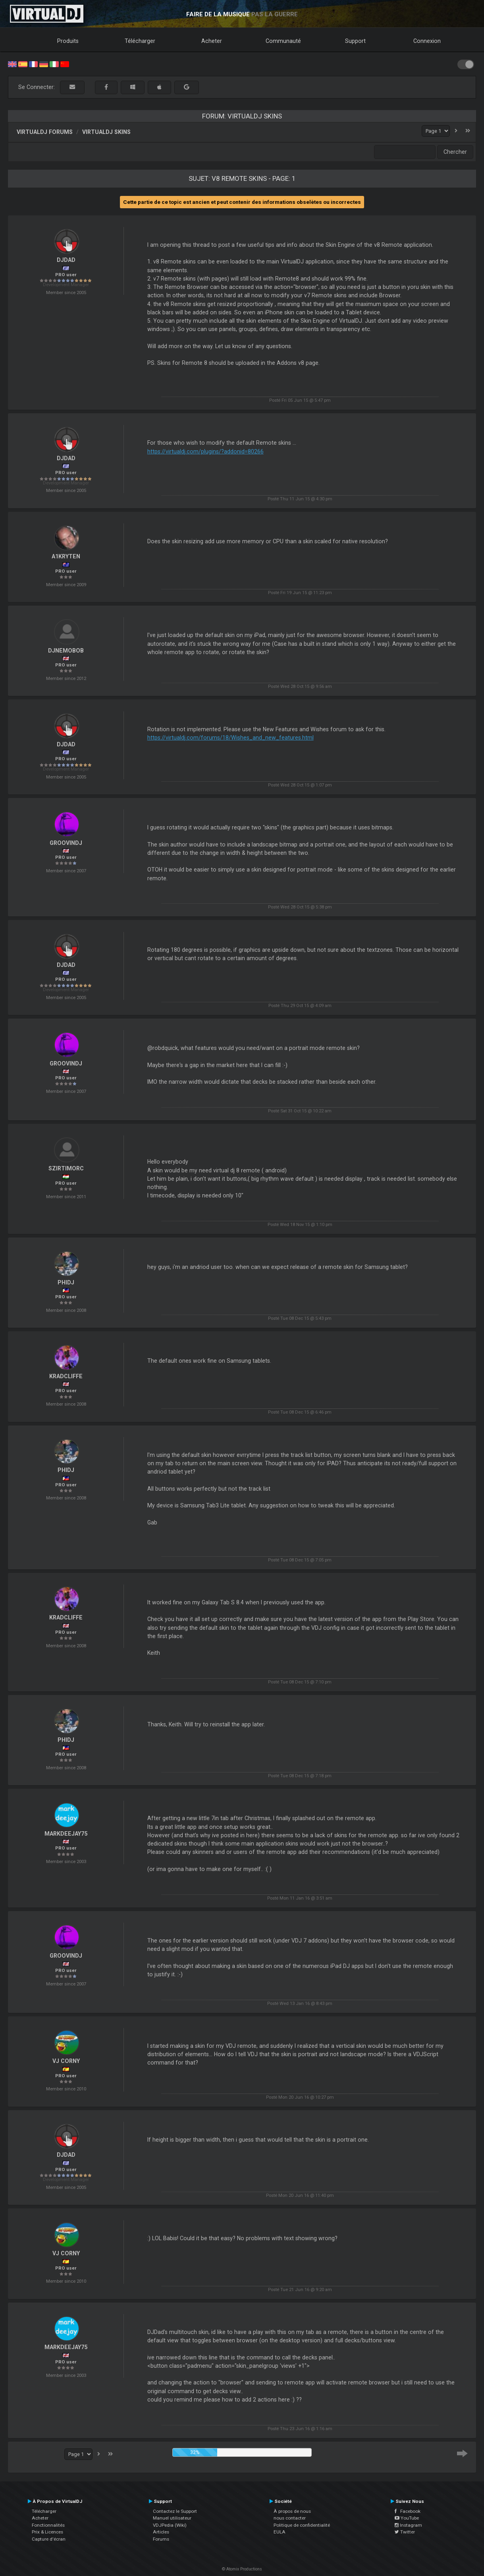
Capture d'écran (49, 2539)
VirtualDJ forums (45, 132)
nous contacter (290, 2518)
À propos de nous (292, 2511)
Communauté (283, 41)
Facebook (407, 2511)
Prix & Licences (47, 2532)
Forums (161, 2539)
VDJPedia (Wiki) (170, 2525)
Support (355, 41)
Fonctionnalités (48, 2525)
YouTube (407, 2518)
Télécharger (140, 41)
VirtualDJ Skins (106, 132)
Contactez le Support (175, 2511)
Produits (68, 41)
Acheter (211, 41)
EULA (279, 2532)
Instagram (408, 2525)
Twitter (405, 2532)
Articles (161, 2532)
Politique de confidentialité (302, 2525)
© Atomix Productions (242, 2569)
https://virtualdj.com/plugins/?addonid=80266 (205, 451)
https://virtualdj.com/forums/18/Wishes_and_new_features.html (230, 737)
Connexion (427, 41)
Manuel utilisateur (172, 2518)
